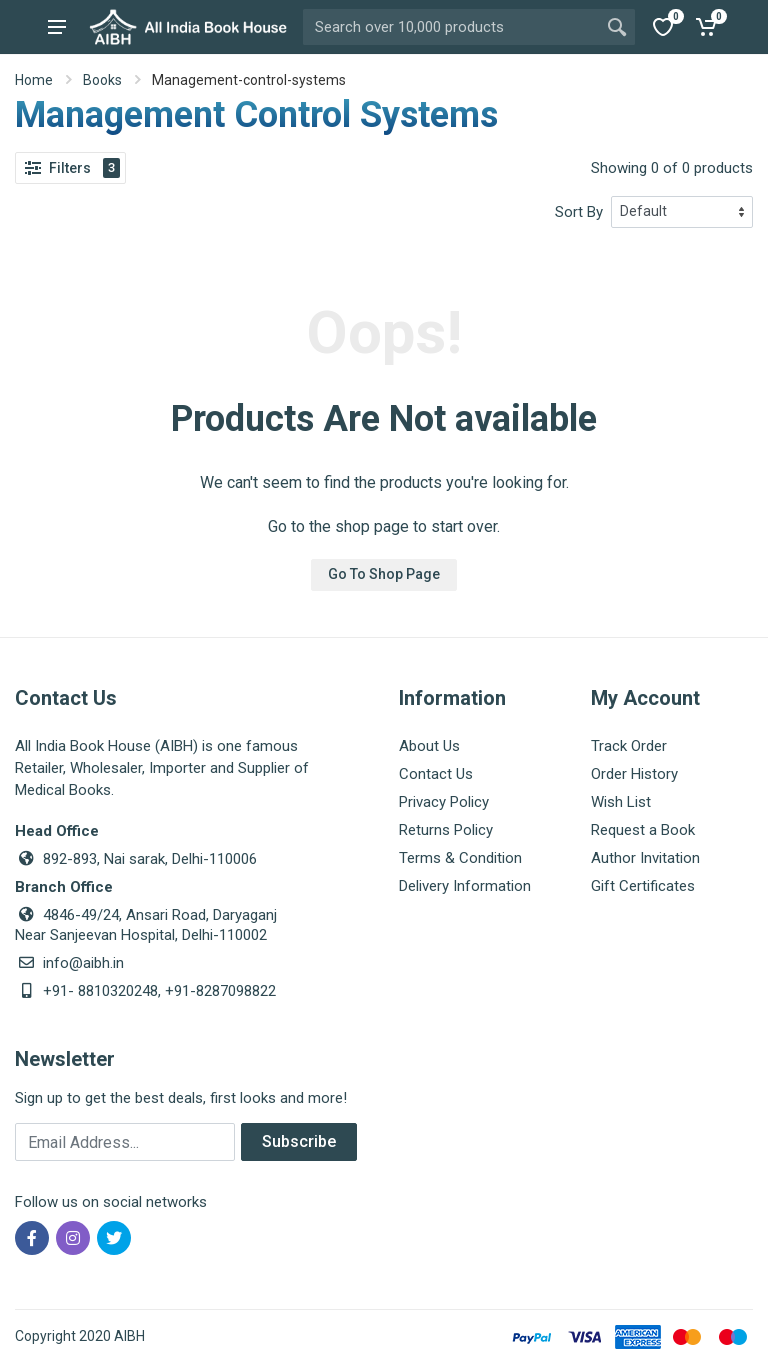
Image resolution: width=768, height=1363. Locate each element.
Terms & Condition (460, 858)
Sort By (579, 212)
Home (34, 80)
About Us (429, 746)
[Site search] (451, 27)
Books (102, 80)
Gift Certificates (643, 886)
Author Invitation (645, 858)
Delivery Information (465, 886)
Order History (634, 774)
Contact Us (436, 774)
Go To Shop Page (384, 574)
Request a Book (643, 830)
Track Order (629, 746)
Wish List (621, 802)
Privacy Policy (444, 802)
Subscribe (299, 1141)
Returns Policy (446, 830)
